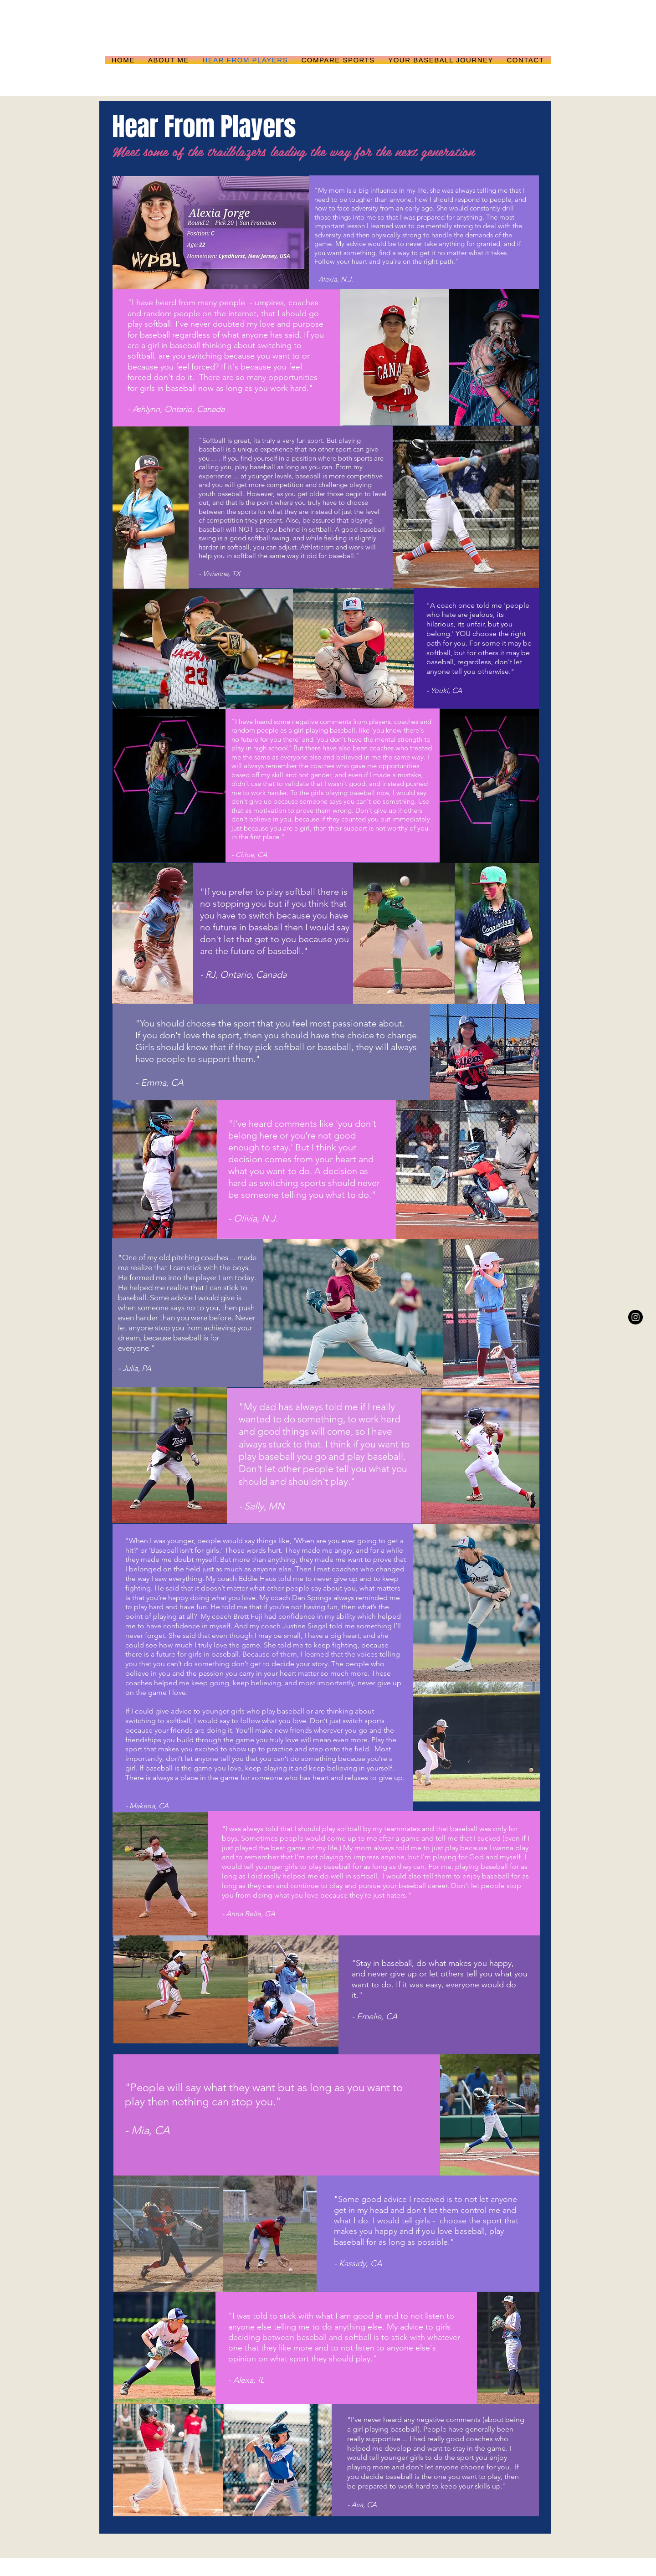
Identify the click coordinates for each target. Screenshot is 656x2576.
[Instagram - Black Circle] (635, 1317)
